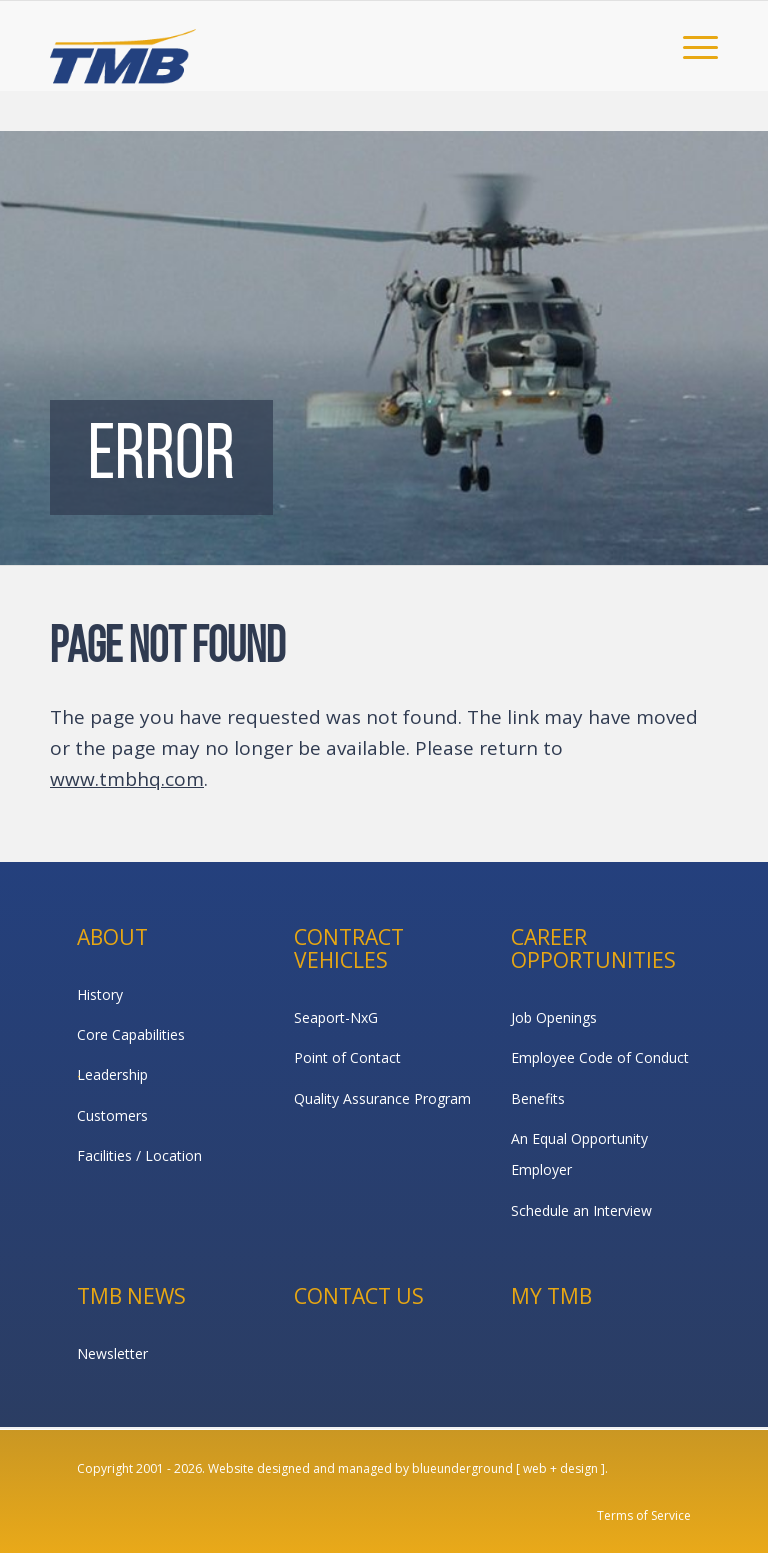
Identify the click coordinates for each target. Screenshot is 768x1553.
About (112, 937)
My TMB (551, 1296)
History (100, 994)
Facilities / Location (139, 1155)
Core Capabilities (131, 1034)
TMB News (131, 1296)
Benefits (538, 1098)
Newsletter (112, 1353)
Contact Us (359, 1296)
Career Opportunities (593, 948)
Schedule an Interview (581, 1210)
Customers (112, 1115)
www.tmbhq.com (127, 779)
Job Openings (554, 1017)
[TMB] (123, 46)
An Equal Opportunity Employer (579, 1154)
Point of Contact (347, 1057)
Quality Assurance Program (382, 1098)
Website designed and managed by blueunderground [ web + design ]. (408, 1468)
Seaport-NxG (336, 1017)
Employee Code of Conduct (600, 1057)
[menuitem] (690, 46)
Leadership (112, 1074)
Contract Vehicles (349, 948)
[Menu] (690, 46)
